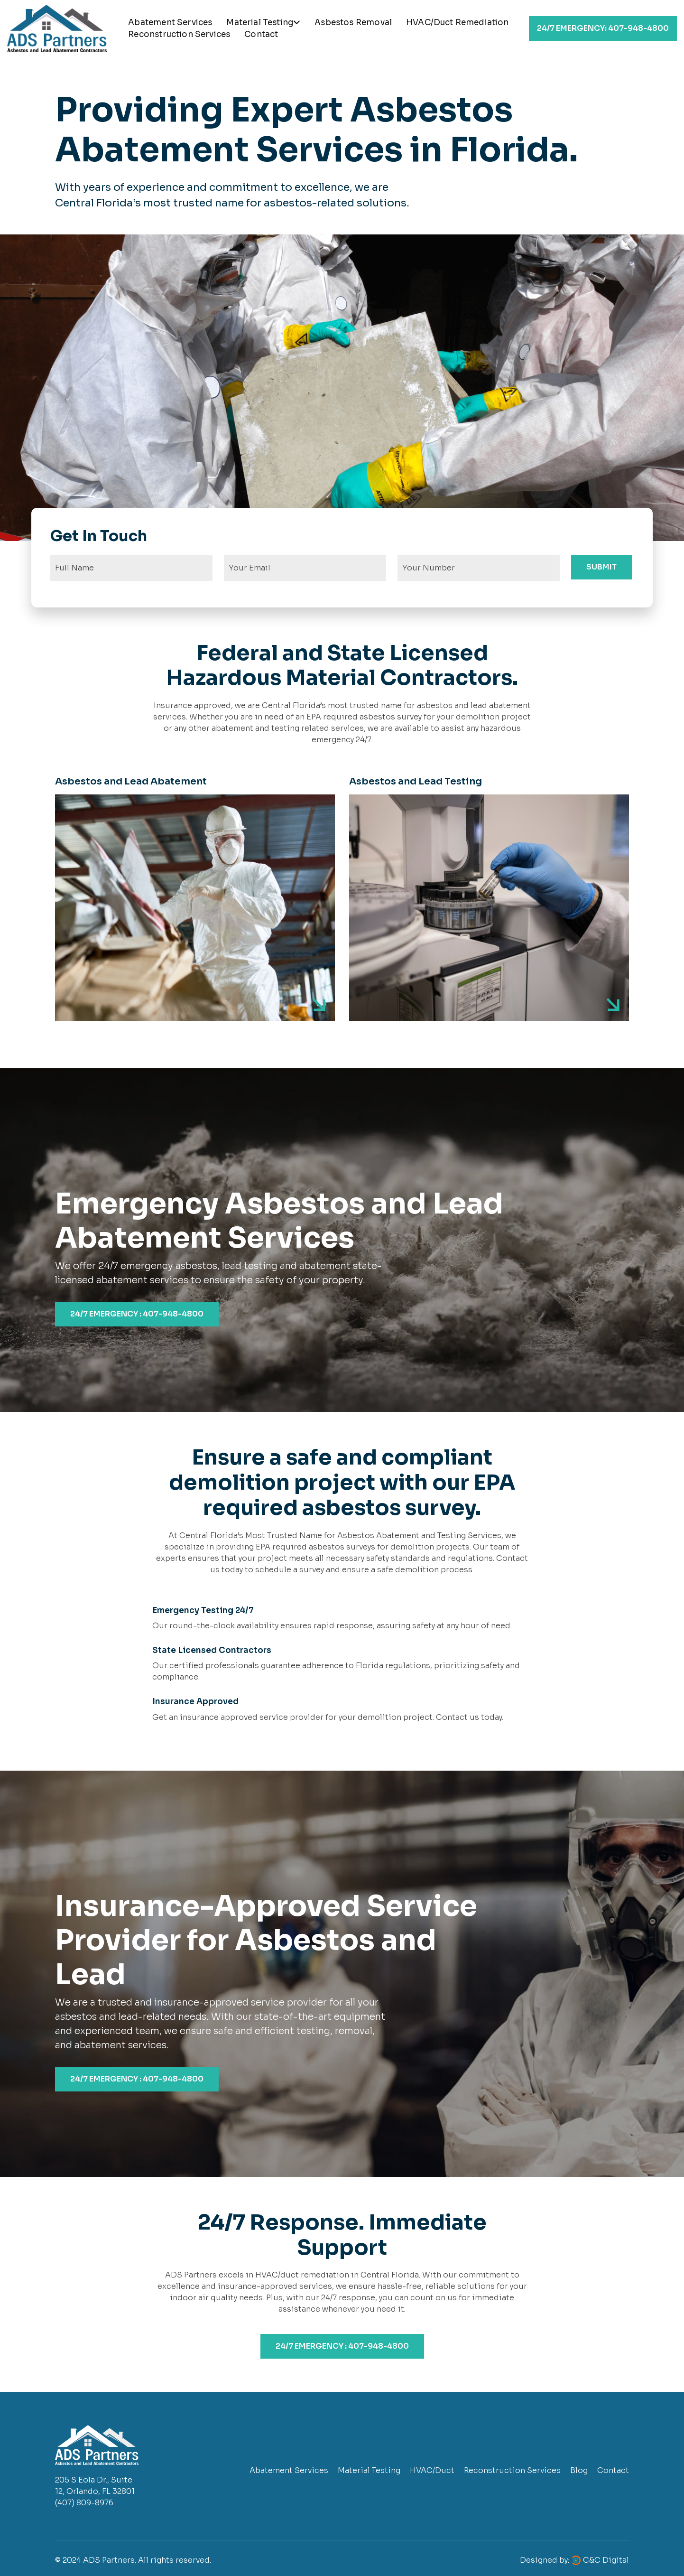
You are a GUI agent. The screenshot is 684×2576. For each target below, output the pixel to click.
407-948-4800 (603, 28)
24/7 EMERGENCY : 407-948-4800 (136, 1314)
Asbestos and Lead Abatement (131, 781)
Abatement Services (170, 23)
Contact (261, 34)
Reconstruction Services (179, 34)
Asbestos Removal (353, 23)
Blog (579, 2470)
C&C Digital (606, 2560)
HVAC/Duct (432, 2470)
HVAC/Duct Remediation (457, 23)
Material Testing (263, 23)
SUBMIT (601, 567)
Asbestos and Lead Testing (415, 781)
